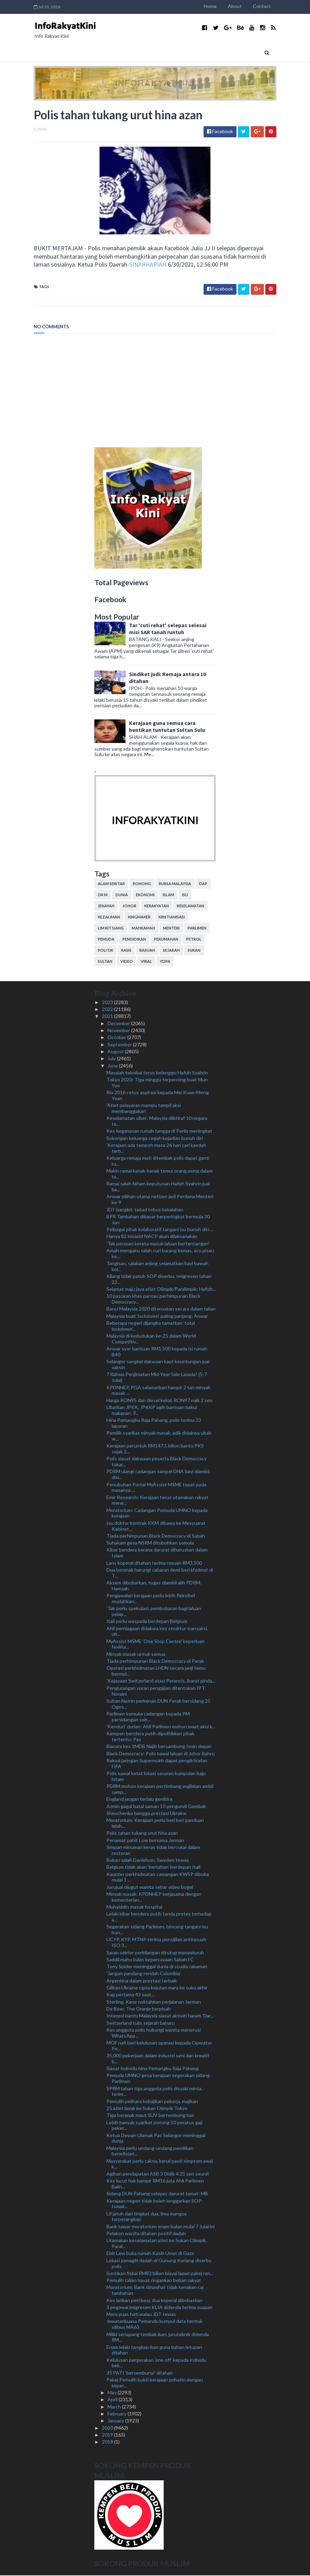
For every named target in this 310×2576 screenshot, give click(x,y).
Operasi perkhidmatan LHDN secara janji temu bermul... (156, 1671)
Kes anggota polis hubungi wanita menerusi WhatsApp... (153, 2033)
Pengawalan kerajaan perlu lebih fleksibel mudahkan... (150, 1599)
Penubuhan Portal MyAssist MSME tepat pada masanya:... (156, 1488)
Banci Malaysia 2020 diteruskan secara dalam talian (161, 1309)
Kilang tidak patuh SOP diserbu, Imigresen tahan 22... (159, 1280)
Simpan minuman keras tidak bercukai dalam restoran (153, 1850)
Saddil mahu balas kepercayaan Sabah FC (150, 1960)
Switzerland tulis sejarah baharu (140, 2023)
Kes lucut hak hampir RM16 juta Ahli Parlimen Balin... (155, 2184)
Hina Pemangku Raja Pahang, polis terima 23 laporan (153, 1423)
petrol (193, 939)
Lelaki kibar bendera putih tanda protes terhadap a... (159, 1917)
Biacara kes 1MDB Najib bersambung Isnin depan (159, 1747)
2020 (108, 2428)
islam (168, 895)
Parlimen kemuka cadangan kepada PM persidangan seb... (148, 1717)
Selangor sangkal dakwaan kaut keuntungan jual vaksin (157, 1365)
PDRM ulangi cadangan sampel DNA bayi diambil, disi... (158, 1475)
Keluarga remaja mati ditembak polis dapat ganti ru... (157, 1161)
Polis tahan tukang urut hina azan (142, 1833)
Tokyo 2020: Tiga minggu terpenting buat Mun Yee (157, 1083)
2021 (108, 1017)
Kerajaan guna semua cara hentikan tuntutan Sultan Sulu (167, 727)
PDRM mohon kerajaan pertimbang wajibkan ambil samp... (159, 1790)
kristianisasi (171, 917)
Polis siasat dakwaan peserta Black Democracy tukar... (156, 1462)
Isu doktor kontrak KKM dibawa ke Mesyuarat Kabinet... (156, 1526)
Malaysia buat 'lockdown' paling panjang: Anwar (157, 1316)
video (126, 962)
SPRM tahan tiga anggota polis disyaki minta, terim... (154, 2092)
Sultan (105, 962)
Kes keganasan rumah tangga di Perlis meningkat (159, 1131)
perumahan (166, 939)
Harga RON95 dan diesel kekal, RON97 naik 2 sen (159, 1400)
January (116, 2421)
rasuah (147, 951)
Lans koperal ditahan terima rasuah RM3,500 (154, 1563)
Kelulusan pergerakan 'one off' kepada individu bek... (156, 2363)
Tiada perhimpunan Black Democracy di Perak (155, 1662)
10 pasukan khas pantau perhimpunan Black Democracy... (153, 1299)
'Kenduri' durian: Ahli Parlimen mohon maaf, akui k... (160, 1727)
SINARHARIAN (95, 265)
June (113, 1066)
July (112, 1059)
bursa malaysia (175, 884)
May (112, 2393)
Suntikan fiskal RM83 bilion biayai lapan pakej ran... (159, 2273)
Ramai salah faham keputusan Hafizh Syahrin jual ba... (158, 1187)
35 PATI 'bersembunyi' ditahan (139, 2373)
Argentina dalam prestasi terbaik (141, 1981)
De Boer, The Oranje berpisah (138, 2009)
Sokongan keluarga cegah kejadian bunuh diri (154, 1138)
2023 (108, 1002)
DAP (203, 884)
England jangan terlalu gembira (139, 1800)
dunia (121, 895)
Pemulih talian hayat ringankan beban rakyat (153, 2281)
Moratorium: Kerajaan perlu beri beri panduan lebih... (155, 1824)
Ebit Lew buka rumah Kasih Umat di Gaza (150, 2254)
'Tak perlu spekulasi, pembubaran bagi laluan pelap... (153, 1612)
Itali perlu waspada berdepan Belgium (146, 1622)
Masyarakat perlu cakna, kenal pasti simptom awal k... (159, 2164)
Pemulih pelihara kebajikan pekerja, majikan (152, 2101)
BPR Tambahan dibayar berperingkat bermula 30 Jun (158, 1220)
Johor (129, 906)
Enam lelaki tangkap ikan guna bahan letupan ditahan (154, 2350)
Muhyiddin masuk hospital (134, 1907)
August (116, 1052)
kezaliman (109, 917)
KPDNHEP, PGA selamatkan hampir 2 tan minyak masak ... (158, 1391)
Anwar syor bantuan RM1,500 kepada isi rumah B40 (156, 1352)
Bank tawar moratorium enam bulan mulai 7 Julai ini (160, 2227)
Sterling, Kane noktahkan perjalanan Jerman (153, 2002)
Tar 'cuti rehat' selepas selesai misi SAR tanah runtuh (167, 629)
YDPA (165, 962)
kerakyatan (156, 906)
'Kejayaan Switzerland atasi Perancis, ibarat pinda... (160, 1681)
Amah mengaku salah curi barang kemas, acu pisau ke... (160, 1254)
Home (218, 6)
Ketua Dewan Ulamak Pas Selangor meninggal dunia (155, 2138)
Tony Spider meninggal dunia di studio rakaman (156, 1967)
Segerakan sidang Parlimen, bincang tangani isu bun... (157, 1930)
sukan (194, 951)
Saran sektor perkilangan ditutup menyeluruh (155, 1953)
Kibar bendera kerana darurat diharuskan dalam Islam (157, 1553)
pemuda (106, 939)
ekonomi (145, 895)
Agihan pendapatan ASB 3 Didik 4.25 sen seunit (157, 2174)
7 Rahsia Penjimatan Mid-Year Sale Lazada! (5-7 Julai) (156, 1378)
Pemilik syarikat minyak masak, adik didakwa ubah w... (159, 1436)
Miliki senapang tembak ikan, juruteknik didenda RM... (157, 2337)
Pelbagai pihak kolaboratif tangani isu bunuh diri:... (159, 1230)
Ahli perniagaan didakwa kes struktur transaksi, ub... (157, 1631)
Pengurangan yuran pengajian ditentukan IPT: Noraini (156, 1691)
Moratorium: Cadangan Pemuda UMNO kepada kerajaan (157, 1513)
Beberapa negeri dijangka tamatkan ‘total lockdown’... (150, 1326)
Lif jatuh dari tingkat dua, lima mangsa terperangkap (146, 2217)
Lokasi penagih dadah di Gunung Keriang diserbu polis (159, 2264)
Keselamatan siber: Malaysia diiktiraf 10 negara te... (156, 1121)
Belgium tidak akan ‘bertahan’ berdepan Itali (153, 1867)
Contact (270, 6)
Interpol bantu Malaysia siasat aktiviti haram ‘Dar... (160, 2016)
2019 (108, 2435)
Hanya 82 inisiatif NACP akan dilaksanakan (151, 1237)
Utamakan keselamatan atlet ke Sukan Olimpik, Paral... (156, 2244)
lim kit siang (111, 928)
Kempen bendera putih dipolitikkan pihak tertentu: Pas (150, 1737)
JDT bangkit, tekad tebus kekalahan (144, 1210)
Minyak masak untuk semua (135, 1654)
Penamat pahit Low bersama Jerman (145, 1840)
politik (105, 951)
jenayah (106, 906)
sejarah (171, 951)
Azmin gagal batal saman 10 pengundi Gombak (156, 1806)
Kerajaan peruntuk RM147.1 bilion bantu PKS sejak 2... (155, 1449)
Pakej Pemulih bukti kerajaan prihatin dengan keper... (154, 2383)
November (119, 1031)
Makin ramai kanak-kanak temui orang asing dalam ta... (159, 1174)
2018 (108, 2442)
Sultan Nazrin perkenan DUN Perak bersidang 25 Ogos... (158, 1704)
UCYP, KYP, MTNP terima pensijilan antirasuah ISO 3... (156, 1943)
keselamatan (190, 906)
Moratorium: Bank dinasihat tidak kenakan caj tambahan (155, 2291)
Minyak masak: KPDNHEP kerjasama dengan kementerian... (153, 1897)
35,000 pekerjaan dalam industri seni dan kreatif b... (157, 2059)
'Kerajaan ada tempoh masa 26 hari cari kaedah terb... (156, 1149)
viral (146, 962)
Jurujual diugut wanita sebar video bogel (149, 1887)
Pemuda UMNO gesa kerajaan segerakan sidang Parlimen (158, 2079)
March (114, 2407)
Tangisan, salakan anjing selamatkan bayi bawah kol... (157, 1266)
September (120, 1045)
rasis (126, 951)
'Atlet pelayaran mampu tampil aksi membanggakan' (143, 1109)
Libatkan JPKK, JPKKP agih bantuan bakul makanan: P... (151, 1411)
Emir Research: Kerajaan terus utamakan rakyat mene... (157, 1500)
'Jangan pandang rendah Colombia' (143, 1974)
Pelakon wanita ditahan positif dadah (146, 2234)
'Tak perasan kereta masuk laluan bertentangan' (157, 1244)
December (119, 1024)
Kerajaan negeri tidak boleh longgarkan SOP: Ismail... (154, 2204)
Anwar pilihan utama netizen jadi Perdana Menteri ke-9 (159, 1200)
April (113, 2400)
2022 (108, 1010)
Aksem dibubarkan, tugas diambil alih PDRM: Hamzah (153, 1586)
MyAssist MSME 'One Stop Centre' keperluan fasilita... (155, 1644)
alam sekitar (111, 884)
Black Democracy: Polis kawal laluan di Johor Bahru (160, 1754)
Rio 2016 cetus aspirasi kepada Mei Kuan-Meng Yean (157, 1096)
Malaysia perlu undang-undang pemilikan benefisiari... (149, 2151)
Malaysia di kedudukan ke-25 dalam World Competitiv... (151, 1339)
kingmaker (139, 917)
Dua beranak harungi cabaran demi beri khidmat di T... (159, 1573)
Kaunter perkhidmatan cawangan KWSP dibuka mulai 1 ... (157, 1877)
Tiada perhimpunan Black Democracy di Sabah (155, 1536)
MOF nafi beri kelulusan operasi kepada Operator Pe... (159, 2046)
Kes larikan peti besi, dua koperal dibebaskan (154, 2300)
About (243, 6)
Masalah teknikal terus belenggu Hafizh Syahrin (157, 1073)
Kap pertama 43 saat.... (130, 1995)
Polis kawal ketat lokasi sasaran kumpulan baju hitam (156, 1777)
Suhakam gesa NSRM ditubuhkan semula (150, 1543)
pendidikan (134, 939)
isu (185, 895)
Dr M (102, 895)
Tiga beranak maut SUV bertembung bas (150, 2116)
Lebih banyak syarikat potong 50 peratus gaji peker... (154, 2126)
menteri (171, 928)
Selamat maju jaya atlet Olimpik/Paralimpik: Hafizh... (161, 1290)
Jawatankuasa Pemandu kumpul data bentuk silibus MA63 (154, 2325)
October (117, 1038)
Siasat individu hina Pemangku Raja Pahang (152, 2069)
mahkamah (143, 928)
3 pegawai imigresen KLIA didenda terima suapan (159, 2307)
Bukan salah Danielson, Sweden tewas (147, 1861)
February (117, 2414)
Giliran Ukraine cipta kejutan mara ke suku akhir (157, 1988)
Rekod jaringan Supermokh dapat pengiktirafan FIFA (156, 1764)
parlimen (197, 928)
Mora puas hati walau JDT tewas (141, 2315)
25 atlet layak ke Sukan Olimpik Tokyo (147, 2108)
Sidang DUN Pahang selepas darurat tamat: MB (157, 2194)
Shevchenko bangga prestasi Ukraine (146, 1813)
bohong (142, 884)
